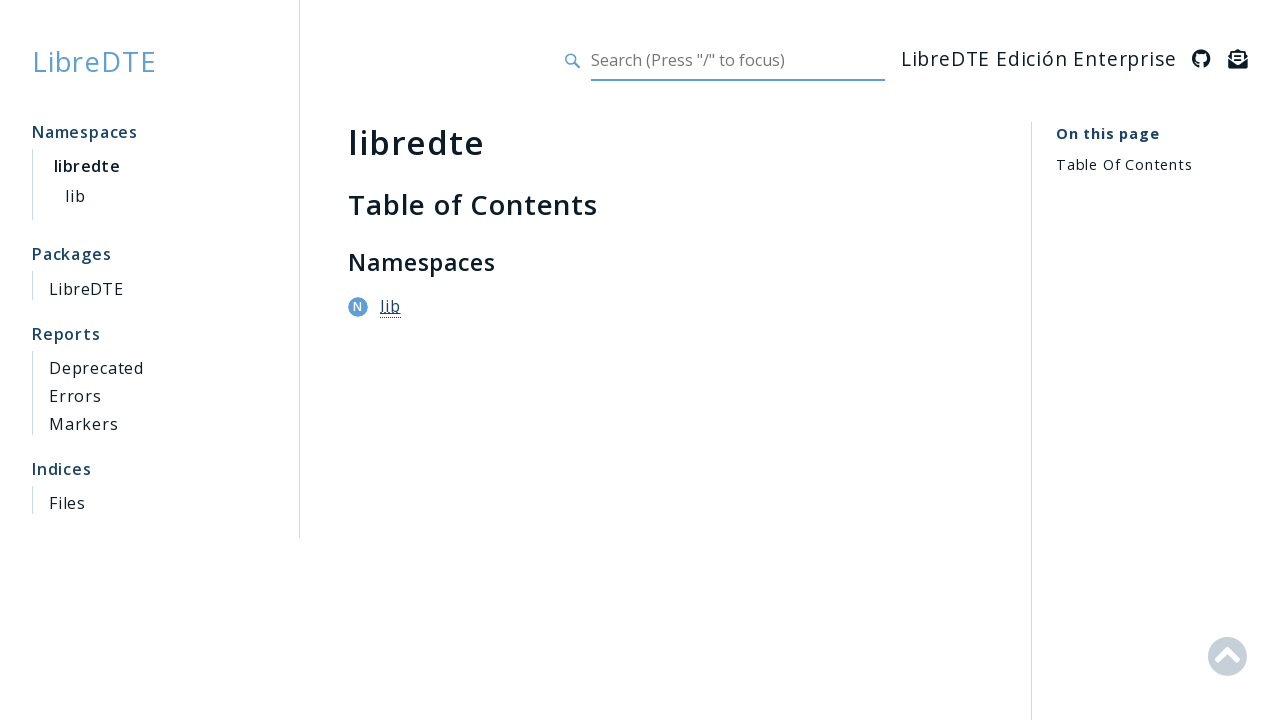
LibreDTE (94, 61)
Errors (75, 396)
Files (67, 503)
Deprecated (96, 368)
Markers (84, 424)
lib (75, 196)
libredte (87, 166)
